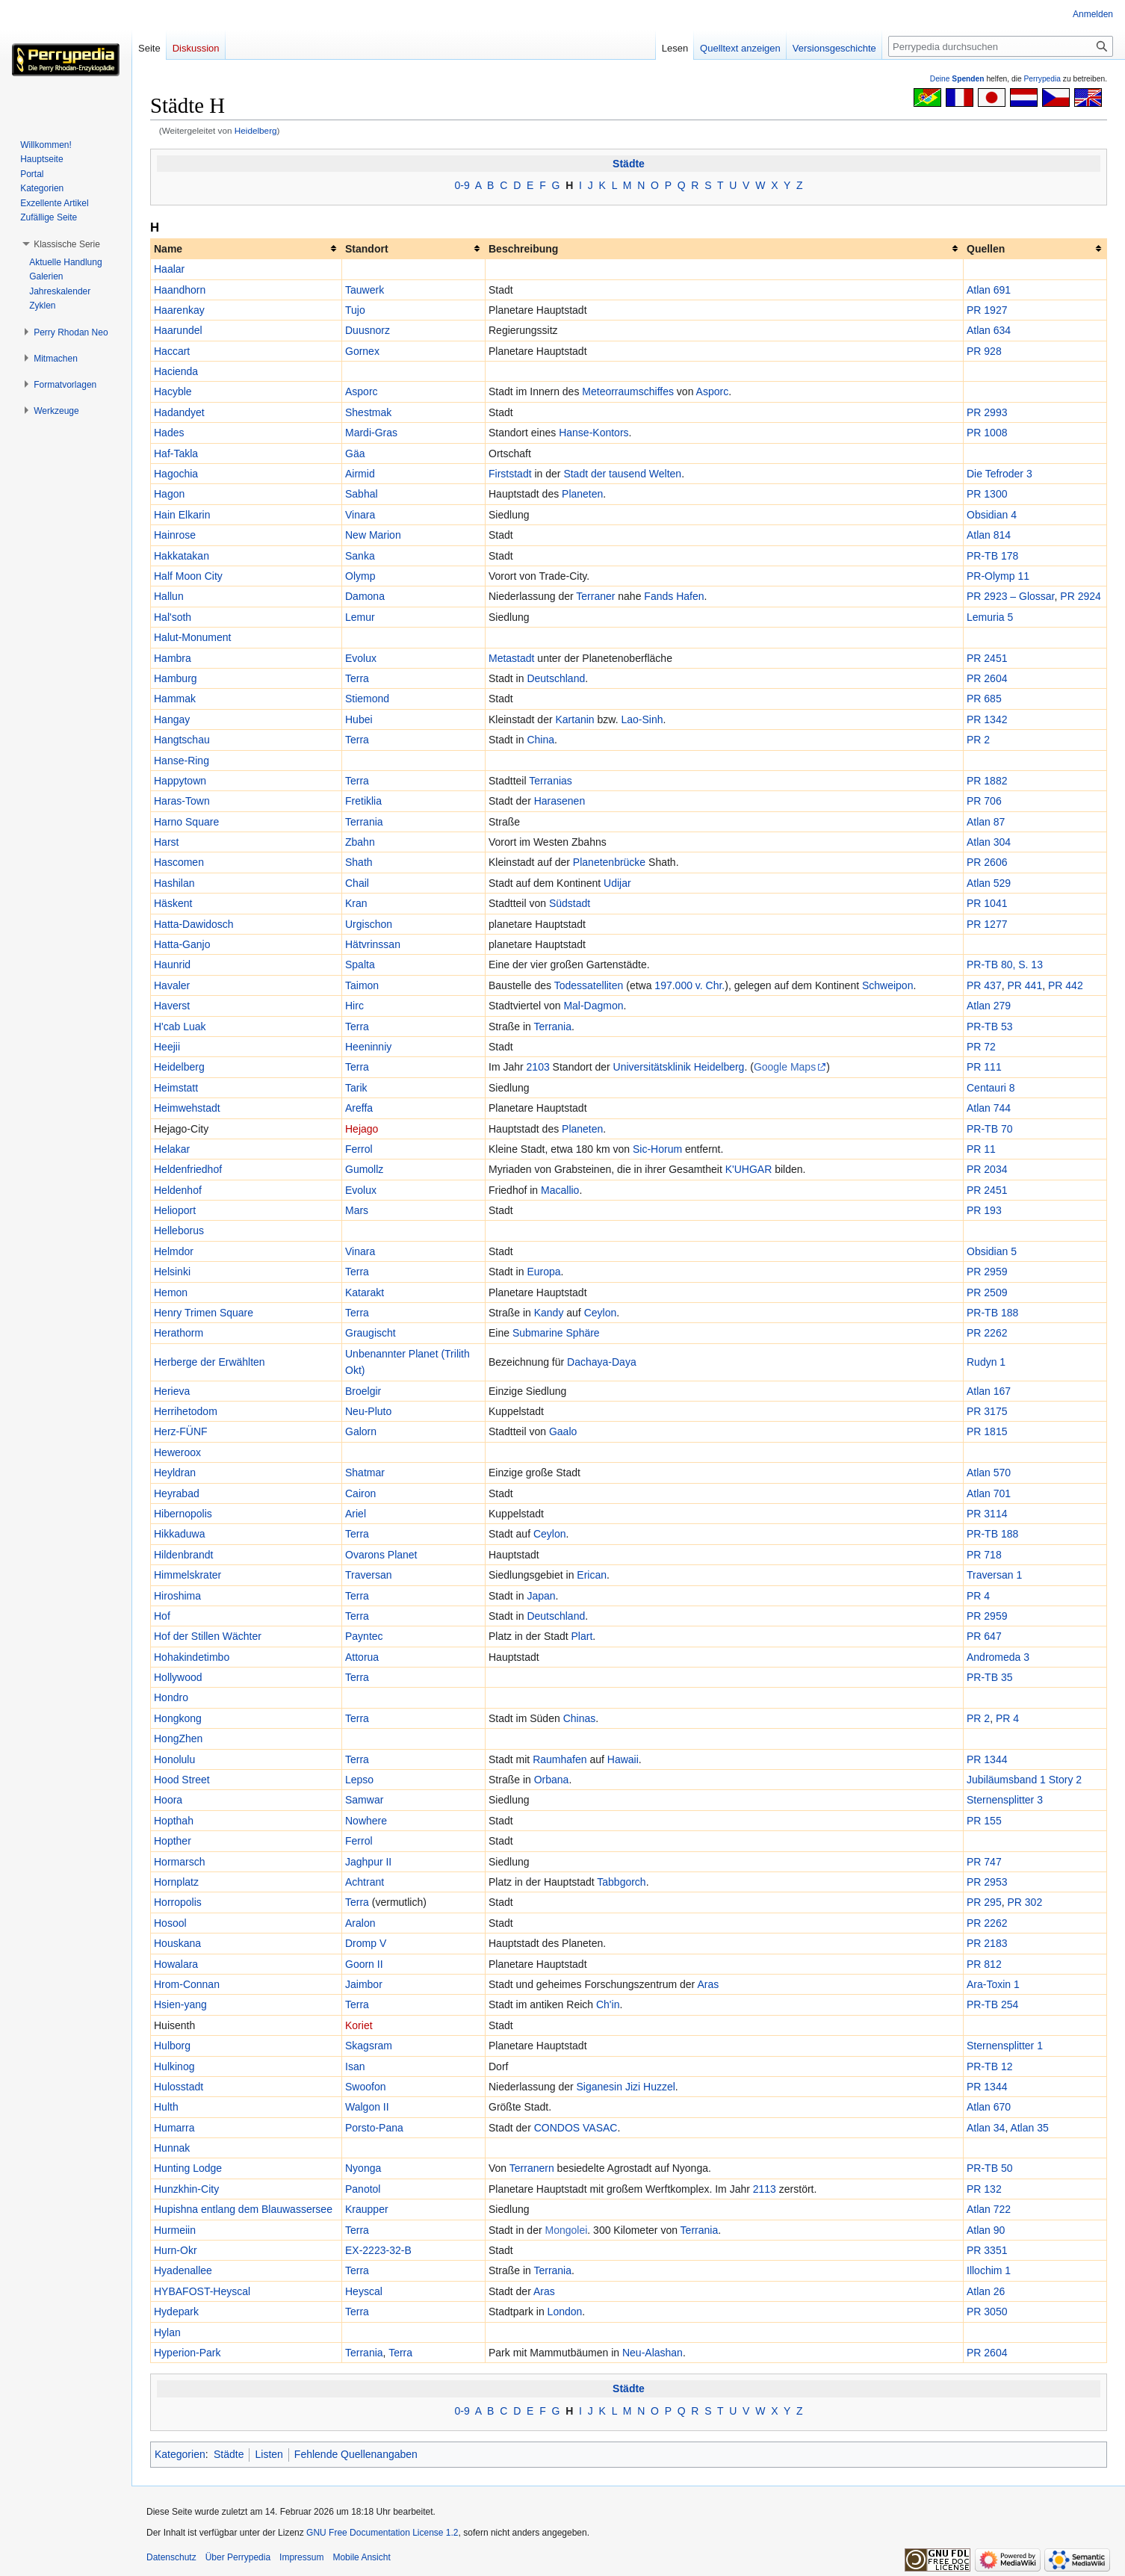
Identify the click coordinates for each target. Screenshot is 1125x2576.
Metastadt (511, 658)
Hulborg (172, 2046)
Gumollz (364, 1169)
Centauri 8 (991, 1088)
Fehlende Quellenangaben (356, 2454)
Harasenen (560, 801)
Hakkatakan (181, 556)
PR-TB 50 (989, 2168)
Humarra (174, 2128)
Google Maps (785, 1067)
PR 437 (984, 985)
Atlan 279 (989, 1006)
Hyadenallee (183, 2270)
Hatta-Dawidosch (194, 924)
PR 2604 (987, 678)
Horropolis (178, 1902)
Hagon (169, 494)
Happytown (180, 781)
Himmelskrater (187, 1575)
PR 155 (984, 1821)
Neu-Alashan (652, 2353)
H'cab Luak (180, 1026)
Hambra (172, 658)
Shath (359, 862)
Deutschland (556, 678)
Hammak (175, 699)
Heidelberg (256, 130)
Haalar (169, 269)
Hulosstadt (178, 2087)
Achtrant (364, 1882)
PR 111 (984, 1067)
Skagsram (368, 2046)
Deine (957, 79)
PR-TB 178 (992, 556)
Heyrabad (176, 1493)
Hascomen (179, 862)
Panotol (362, 2189)
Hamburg (175, 678)
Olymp (360, 576)
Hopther (172, 1841)
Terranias (550, 781)
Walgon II (367, 2107)
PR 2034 (987, 1169)
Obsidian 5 (992, 1251)
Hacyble (173, 391)
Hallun (169, 596)
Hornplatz (176, 1882)
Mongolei (566, 2230)
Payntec (364, 1636)
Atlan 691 (989, 290)
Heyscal (363, 2291)
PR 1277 (987, 924)
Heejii (167, 1047)
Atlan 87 (986, 822)
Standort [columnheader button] (366, 249)
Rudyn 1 (986, 1362)
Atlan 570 (989, 1473)
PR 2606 (987, 862)
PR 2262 (987, 1333)
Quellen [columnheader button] (986, 249)
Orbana (551, 1780)
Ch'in (607, 2004)
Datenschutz (171, 2557)
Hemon (171, 1292)
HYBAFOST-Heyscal (202, 2291)
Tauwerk (364, 290)
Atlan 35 (1029, 2128)
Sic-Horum (657, 1149)
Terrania (364, 822)
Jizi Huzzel (650, 2087)
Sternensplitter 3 (1005, 1800)
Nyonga (363, 2168)
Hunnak (172, 2148)
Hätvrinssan (372, 944)
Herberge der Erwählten (209, 1362)
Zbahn (360, 842)
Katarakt (364, 1292)
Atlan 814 (989, 535)
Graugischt (370, 1333)
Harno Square (186, 822)
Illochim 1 (989, 2270)
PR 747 (984, 1862)
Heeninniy (368, 1047)
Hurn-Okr (175, 2250)
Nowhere (366, 1821)
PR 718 (984, 1555)
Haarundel (178, 330)
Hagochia (176, 474)
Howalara (176, 1964)
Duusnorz (367, 330)
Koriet (359, 2025)
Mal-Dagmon (593, 1006)
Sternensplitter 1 (1005, 2046)
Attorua (362, 1657)
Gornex (362, 351)
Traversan (368, 1575)
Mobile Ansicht (361, 2557)
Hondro (171, 1697)
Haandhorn (179, 290)
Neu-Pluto (368, 1411)
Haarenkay (179, 310)
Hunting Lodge (188, 2168)
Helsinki (172, 1272)
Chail (357, 883)
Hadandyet (179, 412)
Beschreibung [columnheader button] (523, 249)
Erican (592, 1575)
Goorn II (364, 1964)
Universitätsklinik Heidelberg (679, 1067)
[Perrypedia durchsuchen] (1000, 46)
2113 (764, 2189)
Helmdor (173, 1251)
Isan (355, 2066)
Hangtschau (182, 740)
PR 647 (984, 1636)
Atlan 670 (989, 2107)
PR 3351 (987, 2250)
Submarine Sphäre (556, 1333)
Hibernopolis (183, 1514)
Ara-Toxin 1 (993, 1984)
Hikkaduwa (179, 1534)
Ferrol (359, 1149)
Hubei (359, 719)
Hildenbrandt (183, 1555)
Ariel (355, 1514)
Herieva (172, 1391)
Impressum (301, 2557)
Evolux (360, 658)
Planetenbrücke (609, 862)
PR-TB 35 (989, 1677)
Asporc (361, 391)
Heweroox (177, 1452)
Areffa (359, 1108)
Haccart (172, 351)
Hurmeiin (175, 2230)
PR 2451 (987, 658)
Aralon (360, 1923)
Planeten (582, 494)
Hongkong (178, 1718)
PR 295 (984, 1902)
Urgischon (368, 924)
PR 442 (1065, 985)
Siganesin (600, 2087)
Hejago (361, 1129)
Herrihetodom (185, 1411)
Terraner (595, 596)
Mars (356, 1210)
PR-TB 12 (989, 2066)
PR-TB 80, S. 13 (1005, 964)
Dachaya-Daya (601, 1362)
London (565, 2312)
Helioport (175, 1210)
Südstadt (569, 903)
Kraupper (366, 2209)
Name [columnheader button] (168, 249)
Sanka (360, 556)
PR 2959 (987, 1272)
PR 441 (1024, 985)
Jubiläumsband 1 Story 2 (1024, 1780)
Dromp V (365, 1943)
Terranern (531, 2168)
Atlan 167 (989, 1391)
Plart (582, 1636)
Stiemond (367, 699)
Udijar (617, 883)
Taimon (362, 985)
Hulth (166, 2107)
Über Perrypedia (237, 2557)
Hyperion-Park (187, 2353)
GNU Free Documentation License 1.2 (382, 2532)
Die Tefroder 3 (999, 474)
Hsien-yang (180, 2004)
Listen (268, 2454)
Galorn (360, 1431)
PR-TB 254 (992, 2004)
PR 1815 (987, 1431)
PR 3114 (987, 1514)
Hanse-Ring (181, 761)
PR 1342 (987, 719)
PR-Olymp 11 (998, 576)
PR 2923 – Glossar (1011, 596)
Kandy (549, 1313)
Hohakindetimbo (191, 1657)
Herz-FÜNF (181, 1431)
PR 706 (984, 801)
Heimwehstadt (187, 1108)
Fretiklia (363, 801)
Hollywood (178, 1677)
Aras (708, 1984)
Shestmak (368, 412)
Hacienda (176, 371)
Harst (166, 842)
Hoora (168, 1800)
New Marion (373, 535)
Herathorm (178, 1333)
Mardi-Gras (371, 433)
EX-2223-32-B (378, 2250)
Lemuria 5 (990, 617)
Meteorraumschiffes (628, 391)
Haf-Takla (176, 453)
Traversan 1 (994, 1575)
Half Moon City (188, 576)
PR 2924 (1080, 596)
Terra (357, 678)
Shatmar (365, 1473)
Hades (169, 433)
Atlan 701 (989, 1493)
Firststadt (510, 474)
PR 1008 (987, 433)
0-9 (461, 185)
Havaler (172, 985)
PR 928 (984, 351)
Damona (365, 596)
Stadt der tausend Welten (622, 474)
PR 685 (984, 699)
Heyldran (175, 1473)
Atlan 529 (989, 883)
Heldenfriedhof (188, 1169)
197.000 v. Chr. (689, 985)
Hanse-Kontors (593, 433)
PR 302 (1024, 1902)
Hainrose (175, 535)
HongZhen (178, 1738)
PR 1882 (987, 781)
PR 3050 (987, 2312)
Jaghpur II (368, 1862)
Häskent (173, 903)
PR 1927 (987, 310)
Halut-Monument (193, 637)
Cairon (360, 1493)
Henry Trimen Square (203, 1313)
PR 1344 (987, 1759)
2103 (538, 1067)
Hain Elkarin (182, 515)
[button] (67, 244)
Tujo (355, 310)
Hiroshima (177, 1596)
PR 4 (978, 1596)
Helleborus (179, 1230)
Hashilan (174, 883)
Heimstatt (176, 1088)
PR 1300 (987, 494)
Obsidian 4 (992, 515)
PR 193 (984, 1210)
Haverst (172, 1006)
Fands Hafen (674, 596)
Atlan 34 (986, 2128)
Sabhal (361, 494)
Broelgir (363, 1391)
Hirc (354, 1006)
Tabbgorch (621, 1882)
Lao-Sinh (642, 719)
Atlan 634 (989, 330)
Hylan (167, 2332)
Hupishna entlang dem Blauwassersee (243, 2209)
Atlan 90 (986, 2230)
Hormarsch (179, 1862)
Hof (162, 1616)
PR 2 (978, 740)
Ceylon (600, 1313)
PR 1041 (987, 903)
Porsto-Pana (374, 2128)
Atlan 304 (989, 842)
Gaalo (563, 1431)
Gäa (355, 453)
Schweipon (888, 985)
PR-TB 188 (992, 1313)
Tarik (356, 1088)
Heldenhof (178, 1190)
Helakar (172, 1149)
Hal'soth (172, 617)
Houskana (177, 1943)
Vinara (360, 515)
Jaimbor (363, 1984)
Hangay (172, 719)
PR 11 (981, 1149)
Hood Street (182, 1780)
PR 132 (984, 2189)
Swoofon (365, 2087)
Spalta (360, 964)
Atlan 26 (986, 2291)
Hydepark (176, 2312)
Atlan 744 (989, 1108)
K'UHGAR (748, 1169)
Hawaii (623, 1759)
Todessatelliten (589, 985)
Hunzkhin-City (186, 2189)
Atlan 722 (989, 2209)
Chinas (579, 1718)
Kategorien (180, 2454)
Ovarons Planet (381, 1555)
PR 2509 (987, 1292)
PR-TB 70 (989, 1129)
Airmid (360, 474)
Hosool (170, 1923)
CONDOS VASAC (576, 2128)
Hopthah (173, 1821)
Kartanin (575, 719)
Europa (543, 1272)
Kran (356, 903)
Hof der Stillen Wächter (207, 1636)
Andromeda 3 (998, 1657)
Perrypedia (1042, 79)
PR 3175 (987, 1411)
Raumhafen (559, 1759)
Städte (629, 164)
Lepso (359, 1780)
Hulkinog (174, 2066)
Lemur (360, 617)
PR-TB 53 (989, 1026)
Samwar (364, 1800)
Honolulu (174, 1759)
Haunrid (172, 964)
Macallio (560, 1190)
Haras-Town (182, 801)
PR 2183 (987, 1943)
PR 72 (981, 1047)
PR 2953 (987, 1882)
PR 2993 (987, 412)
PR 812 (984, 1964)
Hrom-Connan (187, 1984)
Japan (541, 1596)
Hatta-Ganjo (182, 944)
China (540, 740)
